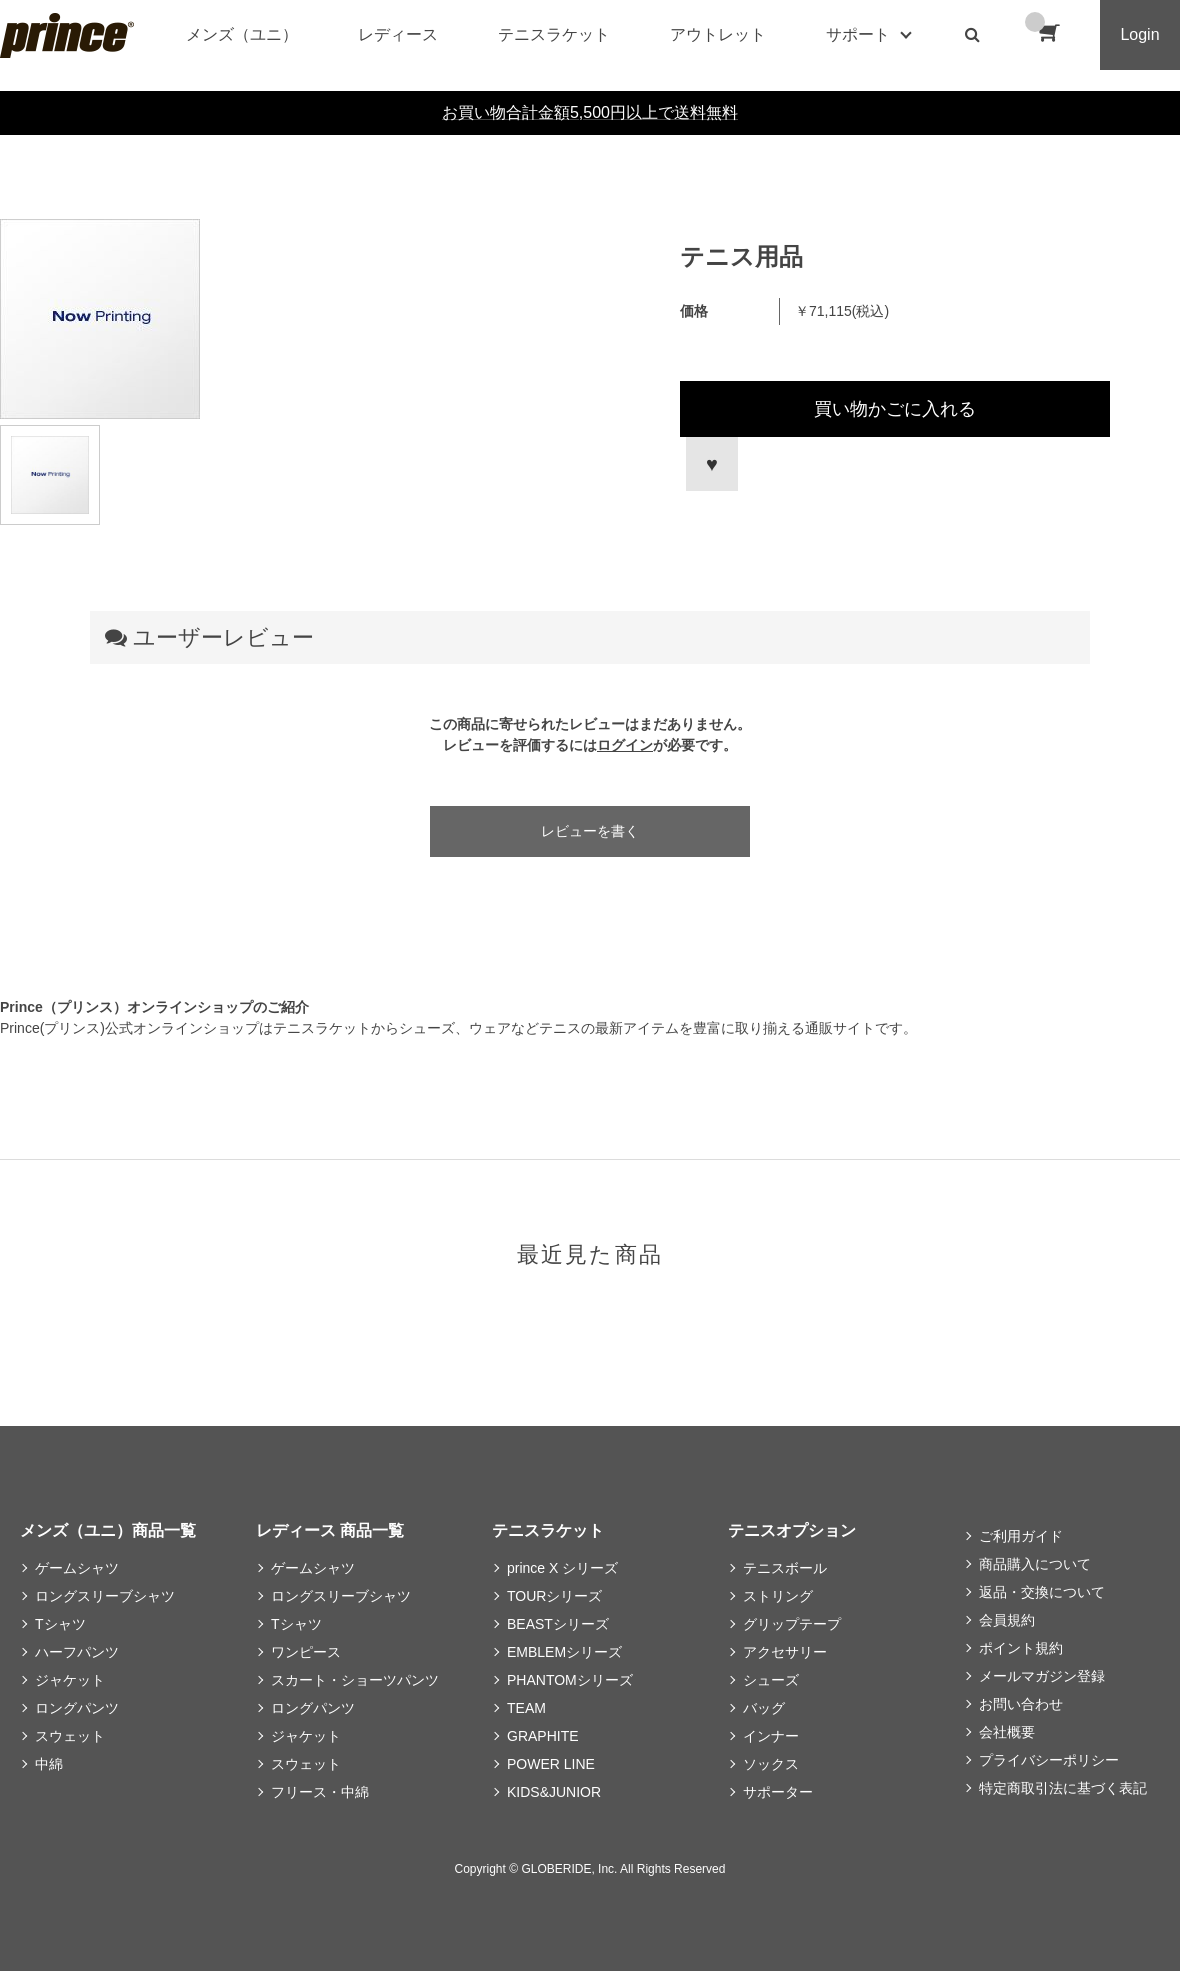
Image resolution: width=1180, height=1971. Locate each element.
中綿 (49, 1764)
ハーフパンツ (77, 1652)
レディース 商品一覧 (330, 1530)
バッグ (764, 1708)
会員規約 (1007, 1620)
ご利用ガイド (1021, 1536)
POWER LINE (551, 1764)
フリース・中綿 (320, 1792)
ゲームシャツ (77, 1568)
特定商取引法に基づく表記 (1063, 1788)
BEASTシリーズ (558, 1624)
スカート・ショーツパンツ (355, 1680)
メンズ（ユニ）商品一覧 (108, 1530)
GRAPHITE (543, 1736)
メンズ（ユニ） (242, 34)
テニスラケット (554, 34)
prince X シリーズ (562, 1568)
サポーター (778, 1792)
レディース (398, 34)
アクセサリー (785, 1652)
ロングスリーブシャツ (105, 1596)
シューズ (771, 1680)
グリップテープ (792, 1624)
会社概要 (1007, 1732)
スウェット (70, 1736)
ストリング (778, 1596)
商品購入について (1035, 1564)
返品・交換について (1042, 1592)
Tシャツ (60, 1624)
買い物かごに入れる (895, 409)
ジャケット (70, 1680)
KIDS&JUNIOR (554, 1792)
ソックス (771, 1764)
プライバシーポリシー (1049, 1760)
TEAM (526, 1708)
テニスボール (785, 1568)
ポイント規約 (1021, 1648)
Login (1139, 34)
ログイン (625, 745)
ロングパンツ (77, 1708)
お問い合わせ (1021, 1704)
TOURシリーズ (554, 1596)
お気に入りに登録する (709, 464)
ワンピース (306, 1652)
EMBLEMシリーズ (564, 1652)
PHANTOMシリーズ (570, 1680)
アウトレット (718, 34)
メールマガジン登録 (1042, 1676)
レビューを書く (590, 831)
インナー (771, 1736)
